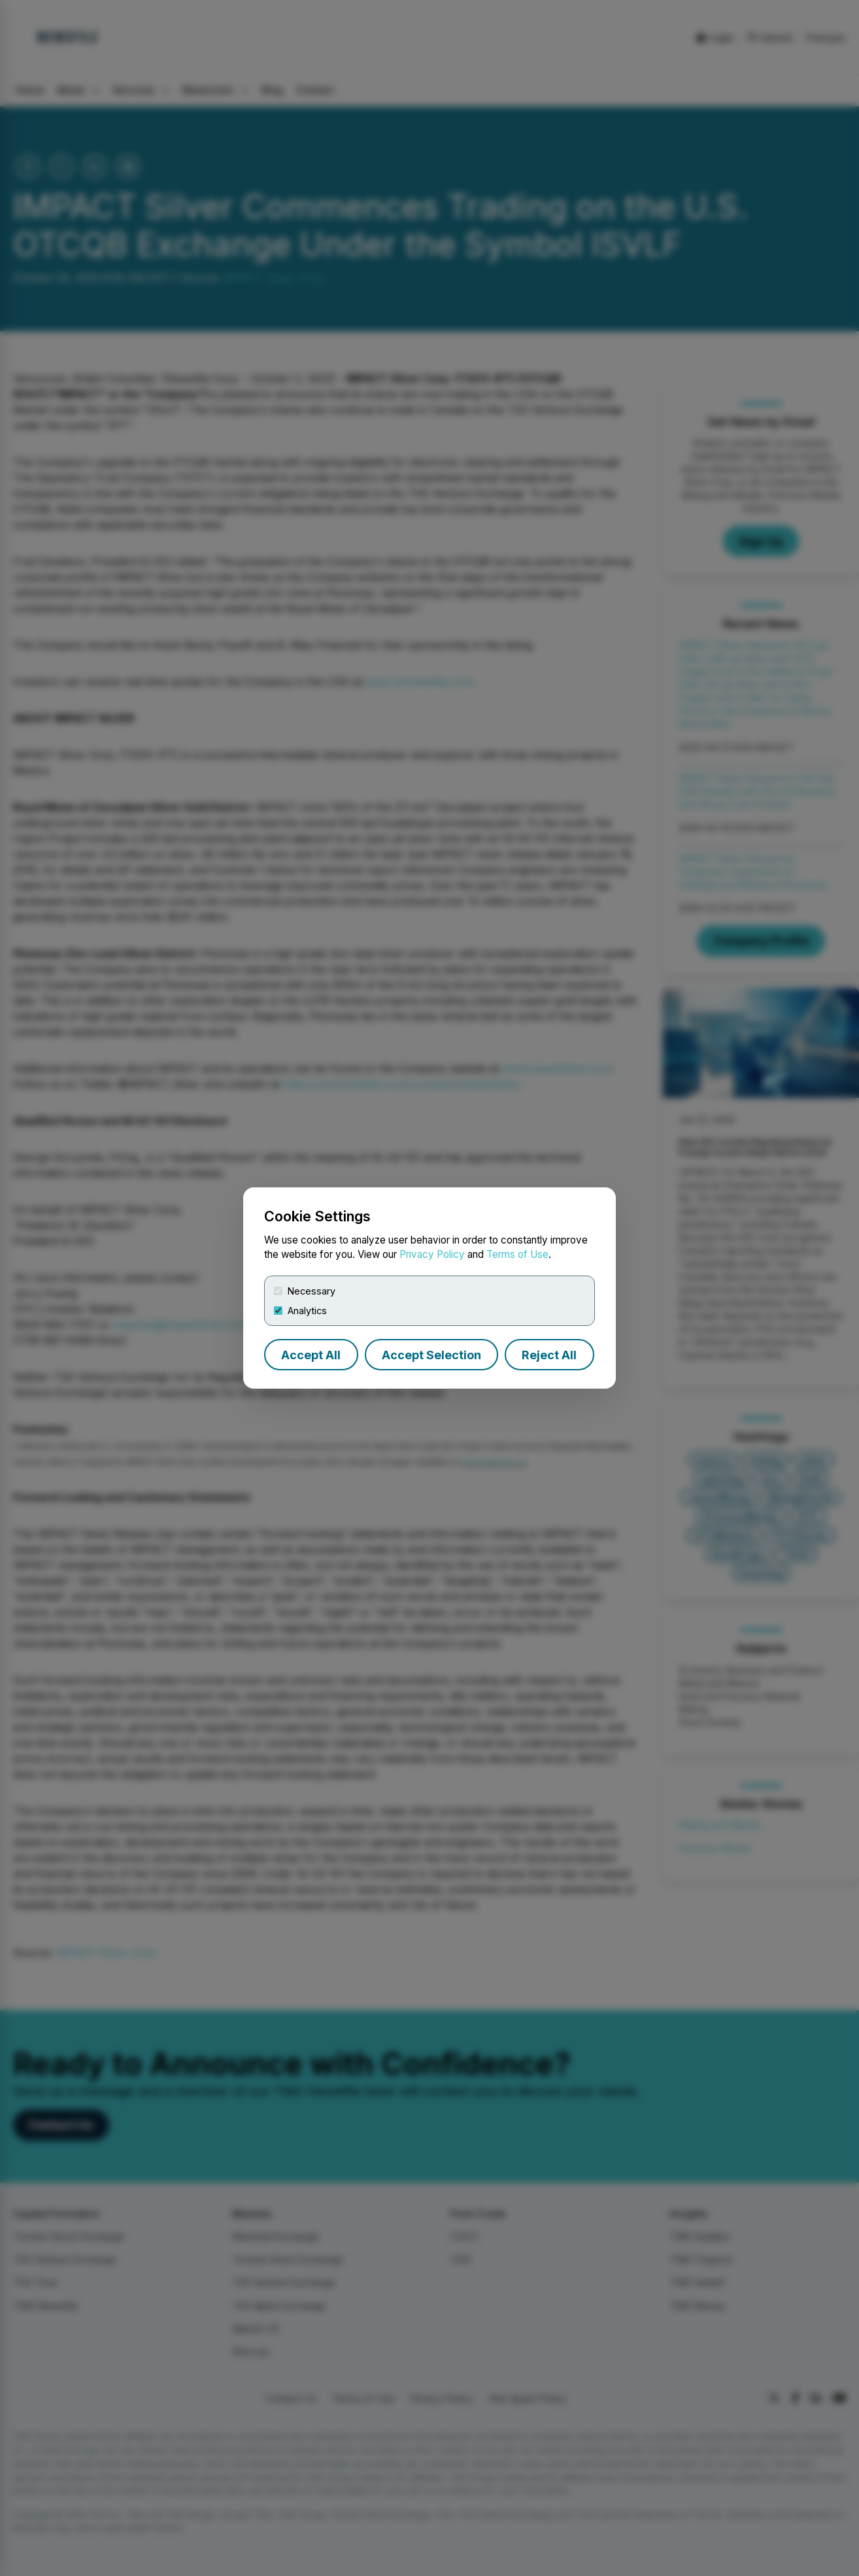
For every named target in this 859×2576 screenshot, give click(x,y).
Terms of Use (517, 1254)
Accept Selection (431, 1355)
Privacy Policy (432, 1254)
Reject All (549, 1355)
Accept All (311, 1355)
